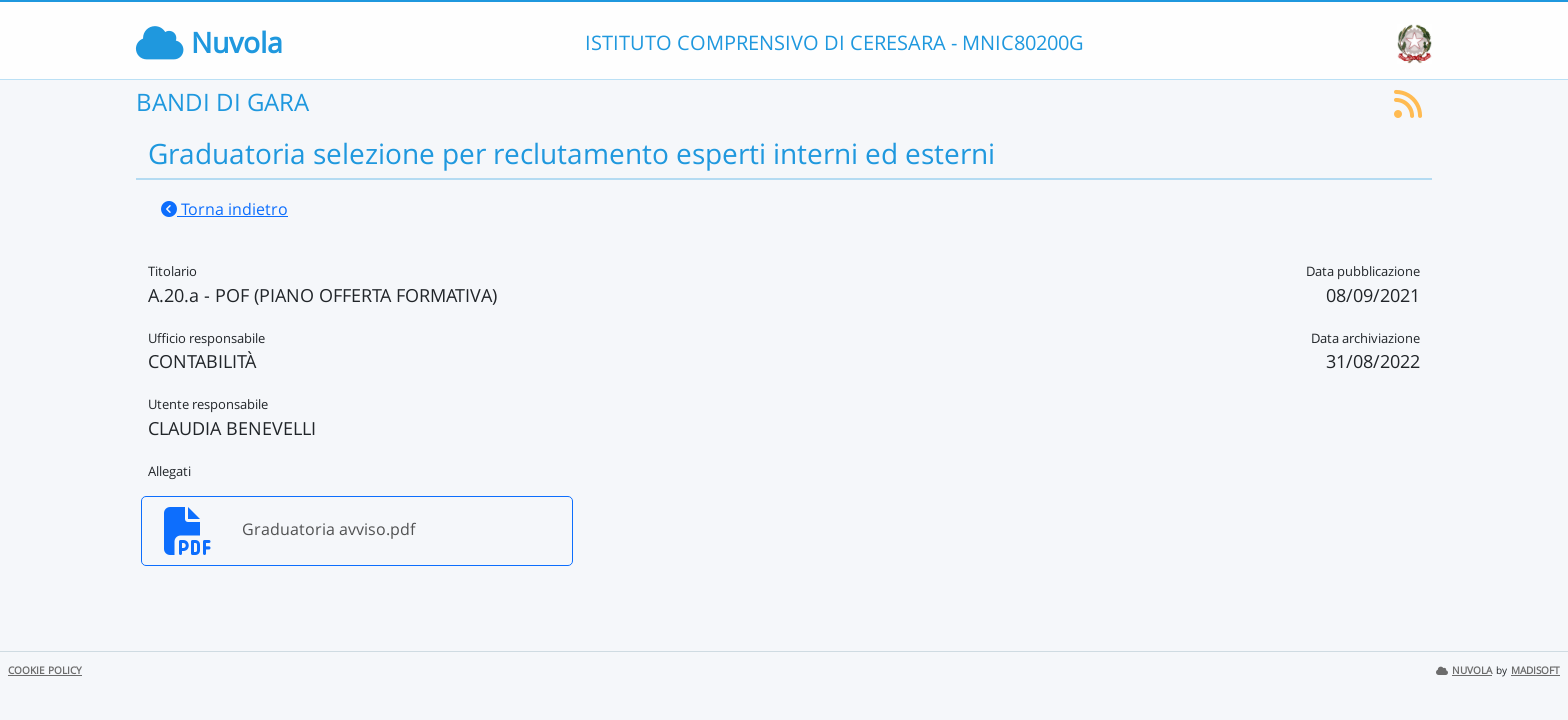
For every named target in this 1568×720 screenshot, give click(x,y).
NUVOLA (1464, 670)
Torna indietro (224, 209)
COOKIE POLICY (45, 670)
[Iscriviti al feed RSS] (1408, 110)
